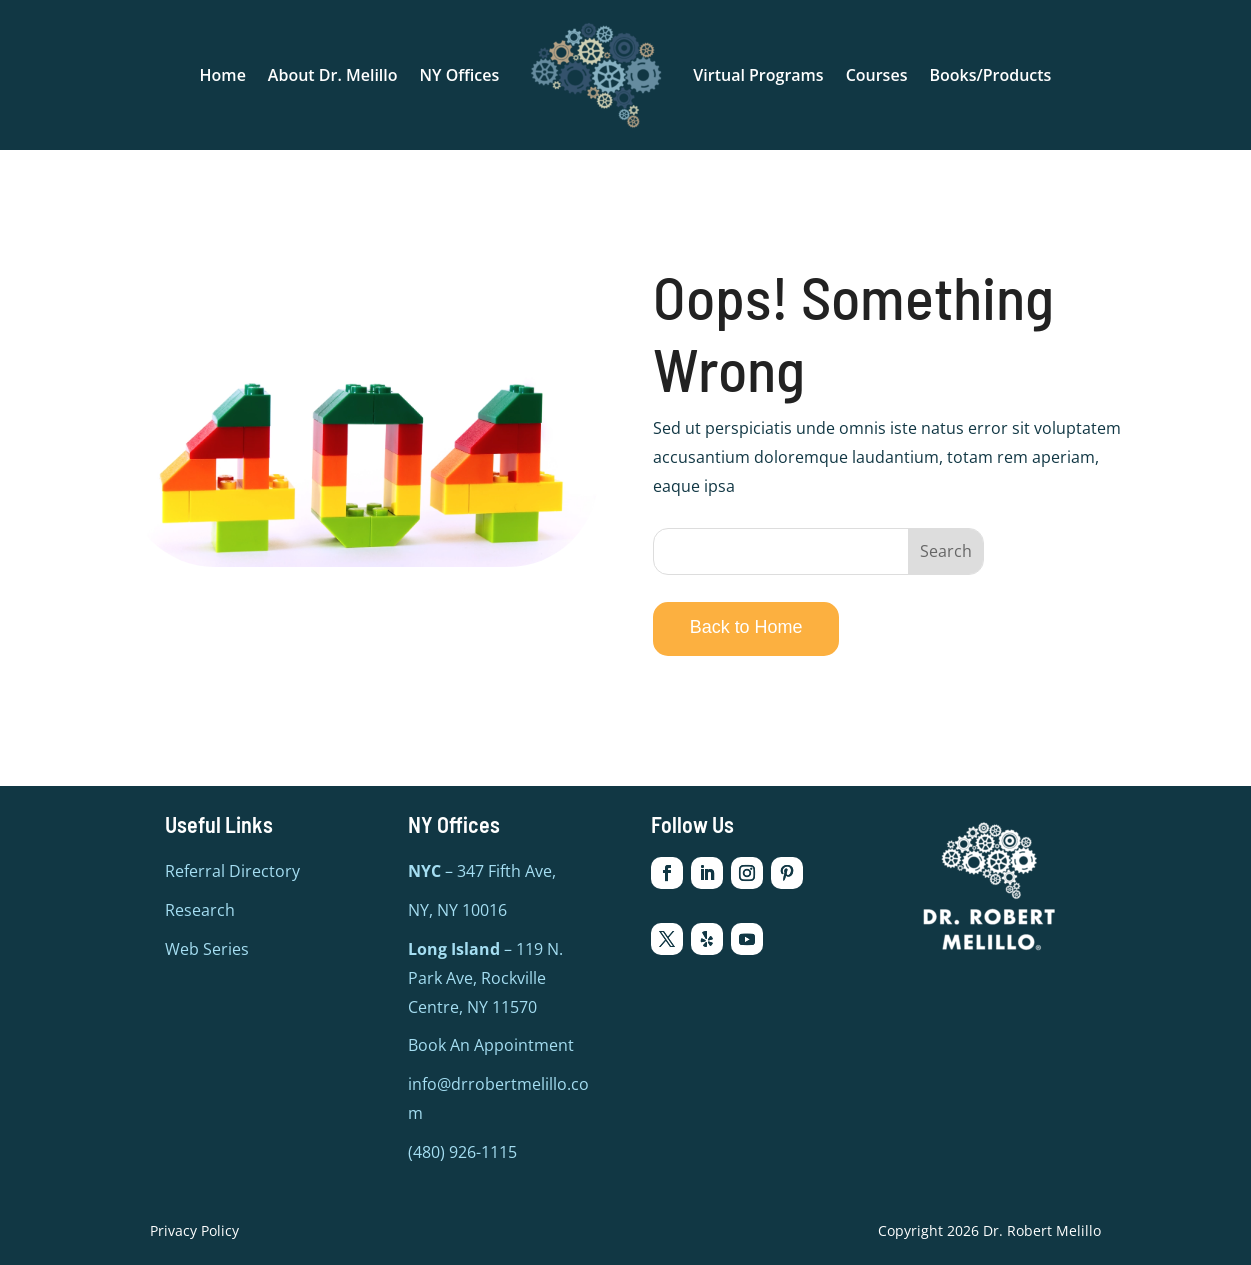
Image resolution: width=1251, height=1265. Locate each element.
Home (223, 75)
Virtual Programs (758, 75)
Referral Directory (232, 871)
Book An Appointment (491, 1045)
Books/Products (990, 75)
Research (200, 910)
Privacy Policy (194, 1230)
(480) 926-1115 (462, 1152)
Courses (877, 75)
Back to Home (746, 627)
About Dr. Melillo (333, 75)
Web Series (207, 949)
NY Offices (460, 75)
